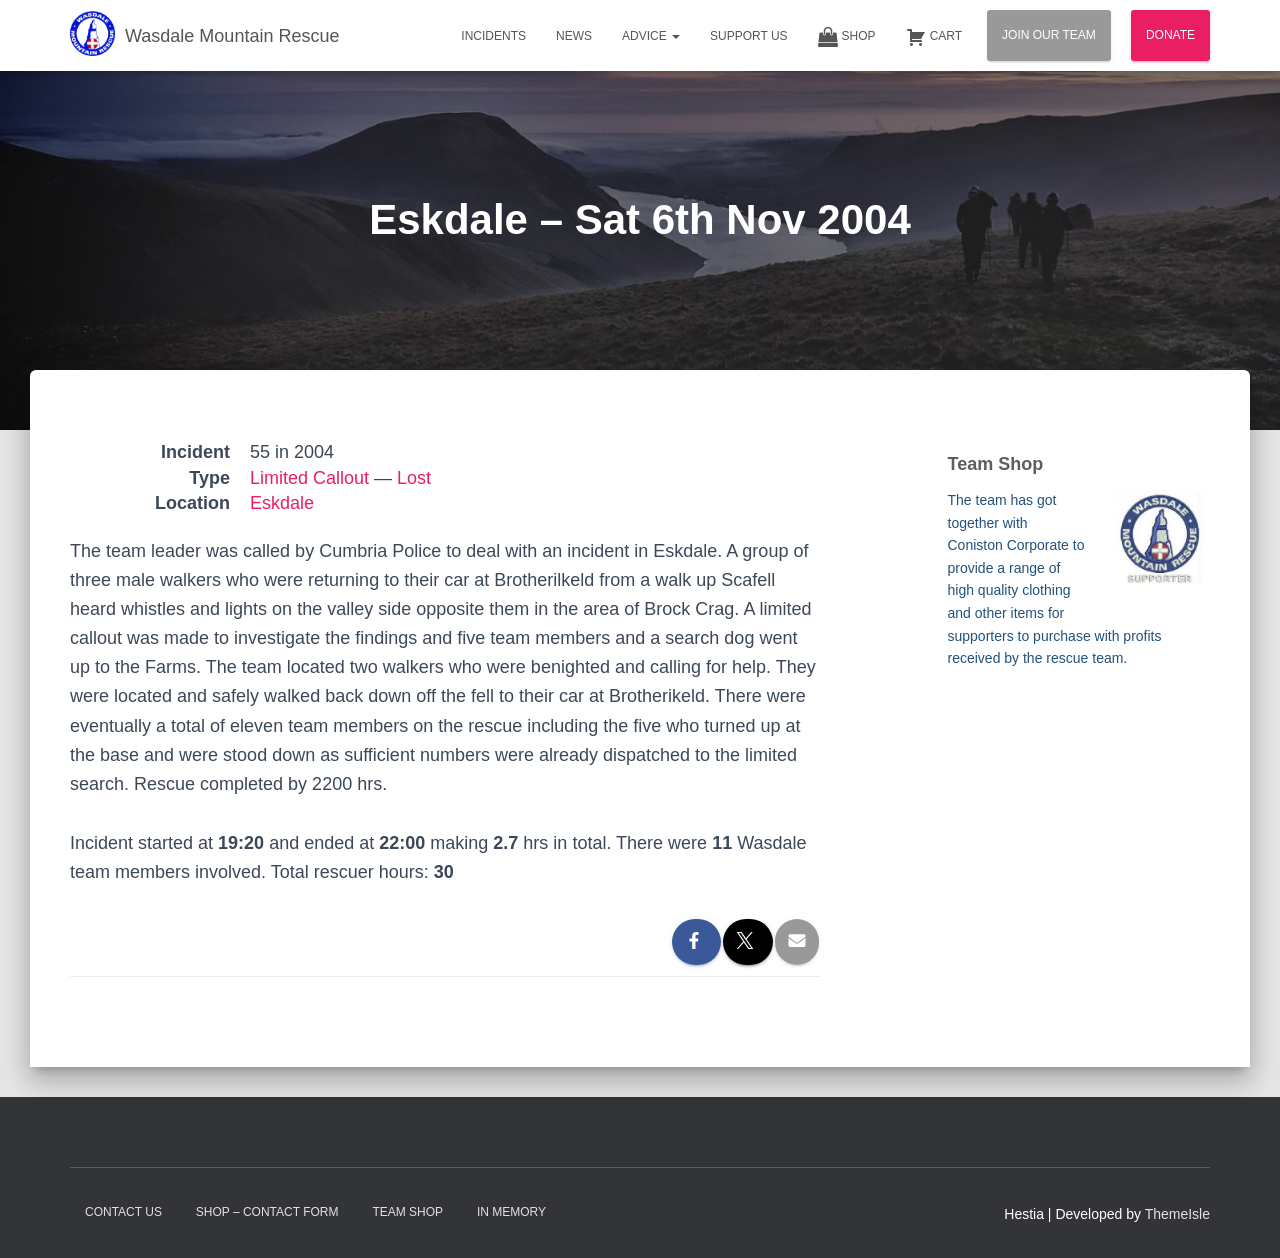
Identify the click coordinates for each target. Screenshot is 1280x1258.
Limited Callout (309, 478)
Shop (847, 37)
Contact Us (123, 1212)
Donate (1170, 35)
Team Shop (407, 1212)
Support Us (749, 36)
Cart (934, 37)
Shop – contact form (267, 1212)
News (574, 36)
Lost (414, 478)
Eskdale (282, 503)
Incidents (493, 36)
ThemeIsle (1177, 1214)
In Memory (511, 1212)
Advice (651, 36)
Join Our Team (1049, 35)
